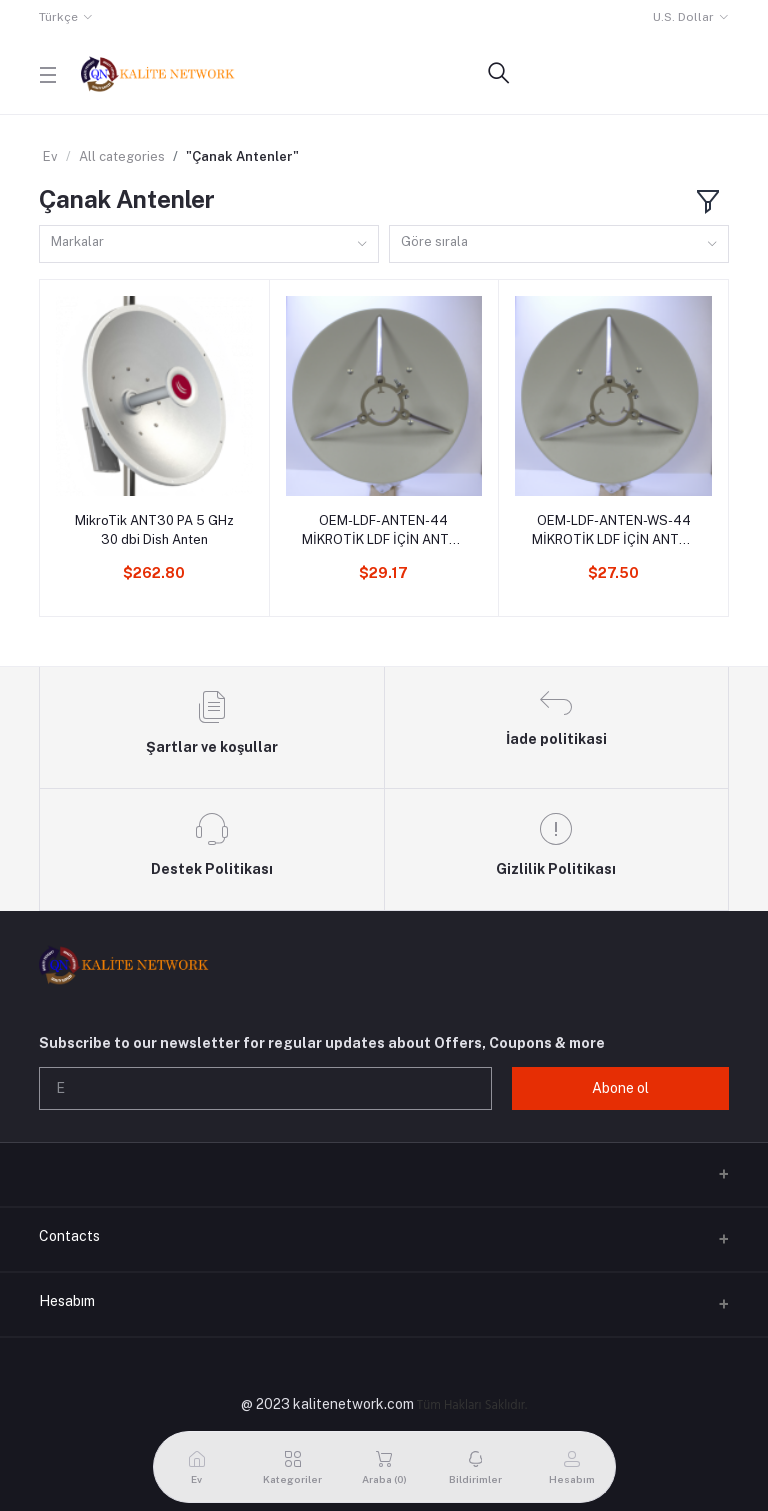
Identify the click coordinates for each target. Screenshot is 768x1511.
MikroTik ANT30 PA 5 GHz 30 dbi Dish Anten (154, 529)
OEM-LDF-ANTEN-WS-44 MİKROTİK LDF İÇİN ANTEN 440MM (614, 530)
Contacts (69, 1236)
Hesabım (67, 1301)
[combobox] (209, 244)
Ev (50, 156)
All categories (122, 156)
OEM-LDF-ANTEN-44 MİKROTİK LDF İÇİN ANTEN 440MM (384, 530)
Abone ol (620, 1088)
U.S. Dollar (683, 17)
